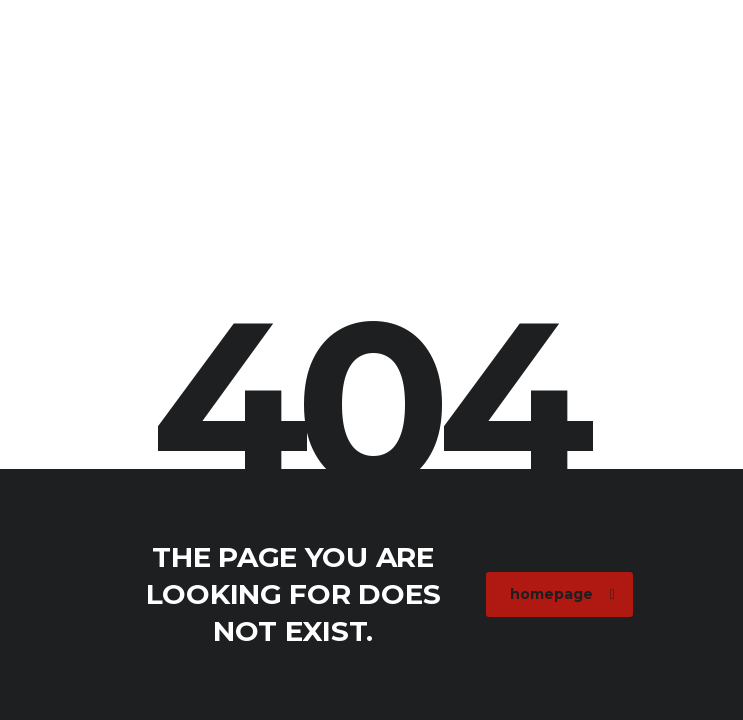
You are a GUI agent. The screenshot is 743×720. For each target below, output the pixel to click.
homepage (562, 594)
